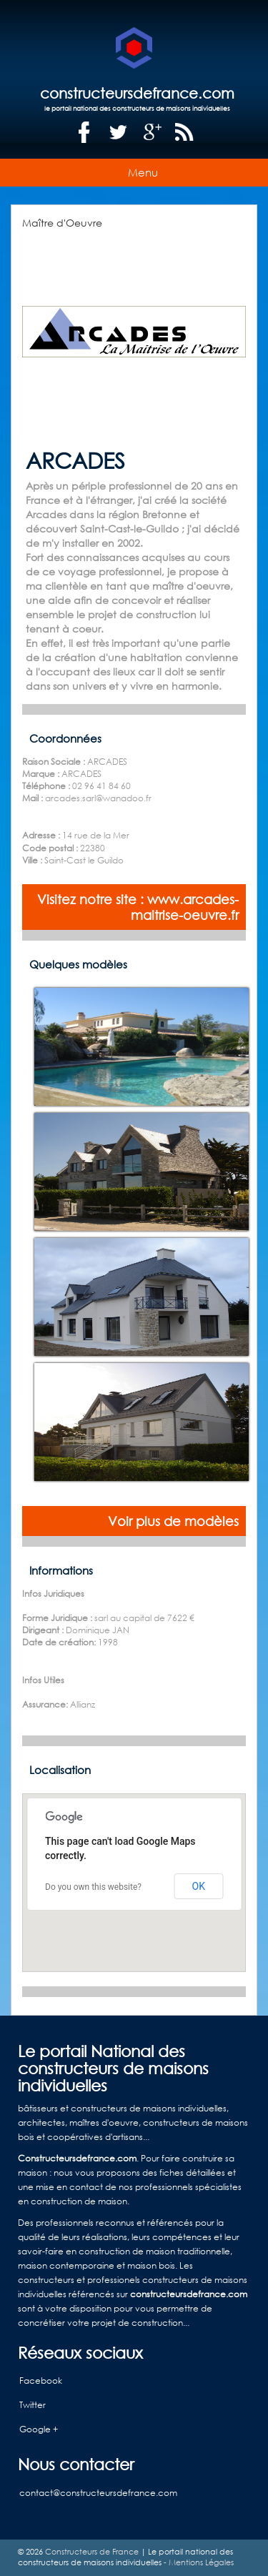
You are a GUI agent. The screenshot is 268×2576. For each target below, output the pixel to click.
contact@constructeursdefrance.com (98, 2493)
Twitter (32, 2405)
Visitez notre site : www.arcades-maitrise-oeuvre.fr (138, 907)
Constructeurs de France (92, 2551)
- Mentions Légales (198, 2562)
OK (198, 1886)
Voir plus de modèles (173, 1521)
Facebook (40, 2380)
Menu (143, 172)
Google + (38, 2429)
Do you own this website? (93, 1887)
